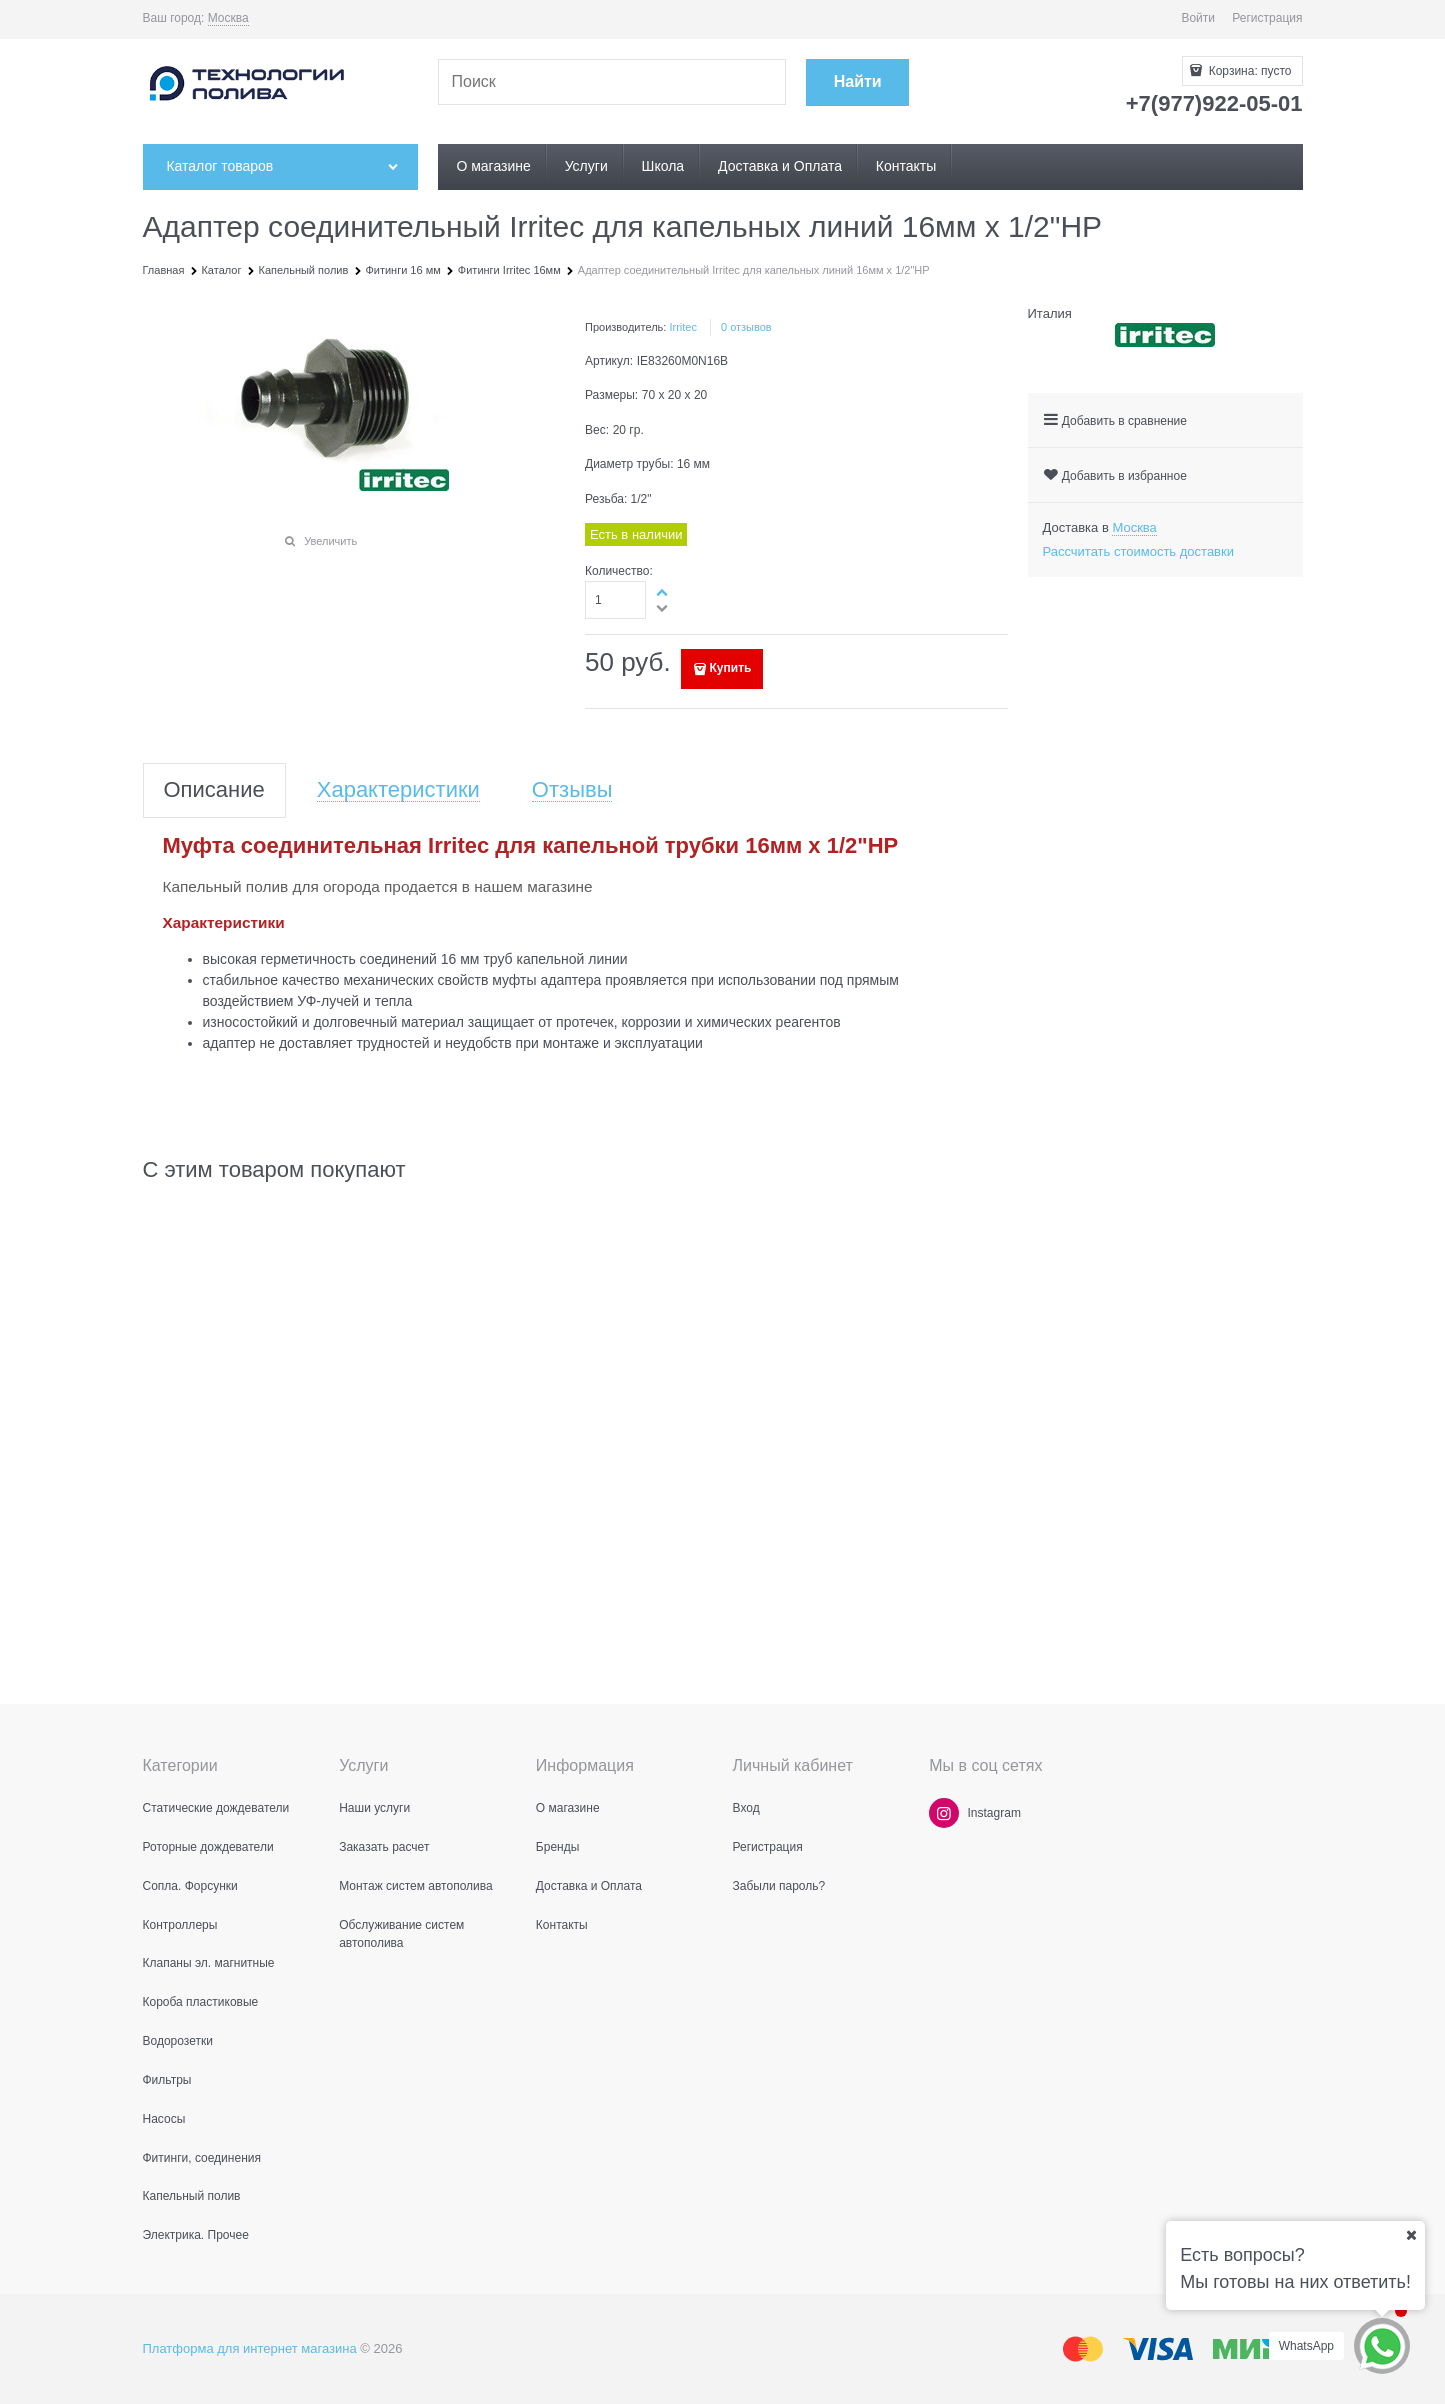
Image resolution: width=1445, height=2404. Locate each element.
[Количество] (615, 600)
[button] (663, 592)
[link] (228, 18)
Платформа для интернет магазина (250, 2348)
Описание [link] (214, 790)
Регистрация (1267, 18)
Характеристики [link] (398, 790)
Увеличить (330, 541)
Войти (1198, 18)
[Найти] (857, 82)
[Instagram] (944, 1813)
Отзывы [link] (572, 790)
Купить (731, 668)
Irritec (683, 327)
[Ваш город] (1411, 2235)
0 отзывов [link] (746, 327)
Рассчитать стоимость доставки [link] (1138, 551)
